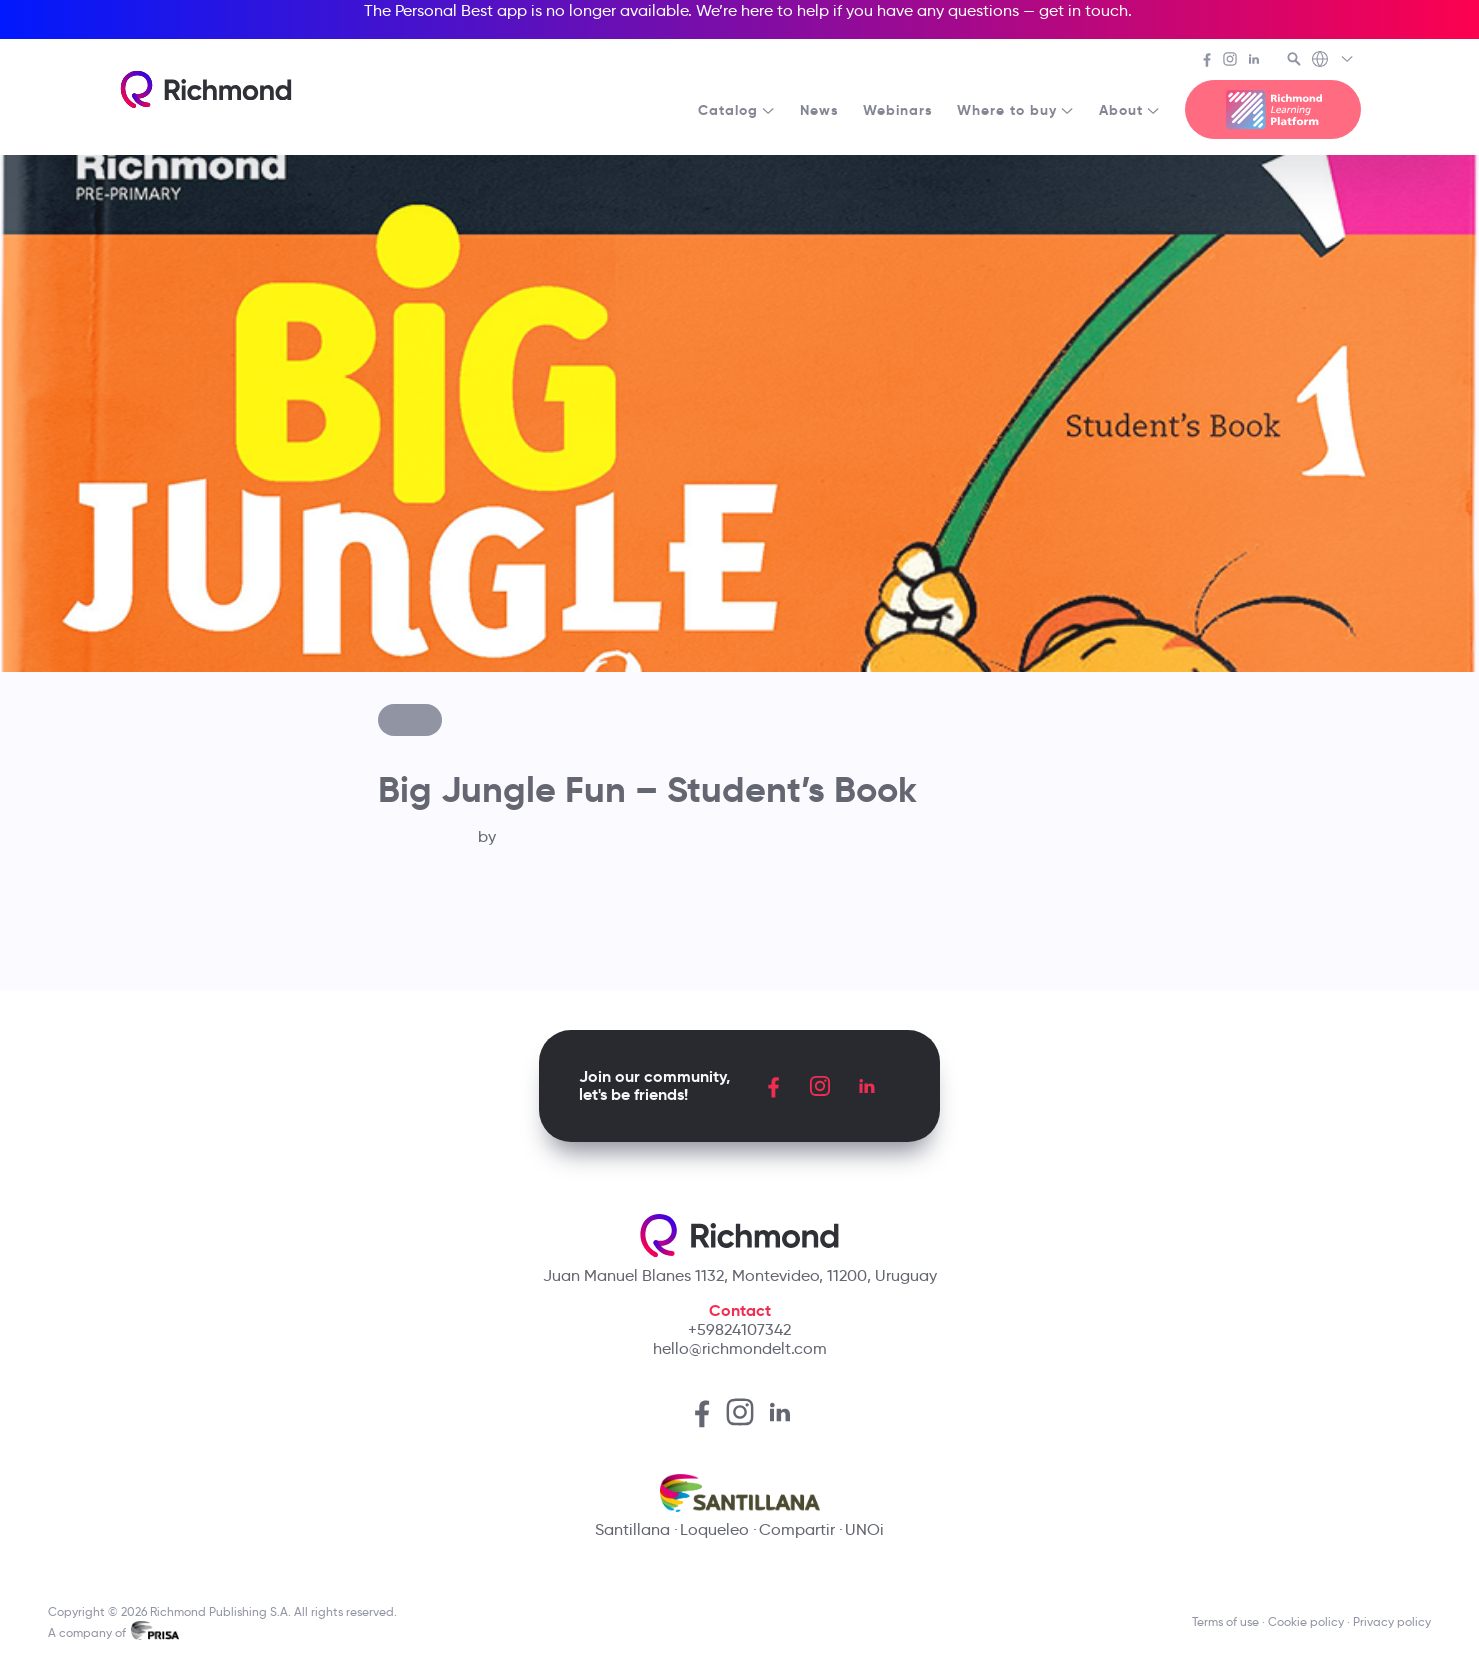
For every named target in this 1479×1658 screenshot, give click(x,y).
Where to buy (1016, 110)
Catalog (737, 110)
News (819, 110)
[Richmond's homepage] (206, 89)
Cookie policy (1306, 1621)
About (1130, 110)
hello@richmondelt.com (740, 1348)
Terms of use (1225, 1621)
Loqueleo (714, 1529)
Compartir (797, 1529)
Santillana (632, 1529)
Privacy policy (1392, 1621)
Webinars (898, 110)
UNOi (864, 1529)
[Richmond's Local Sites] (1333, 61)
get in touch (1083, 10)
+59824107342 (739, 1329)
